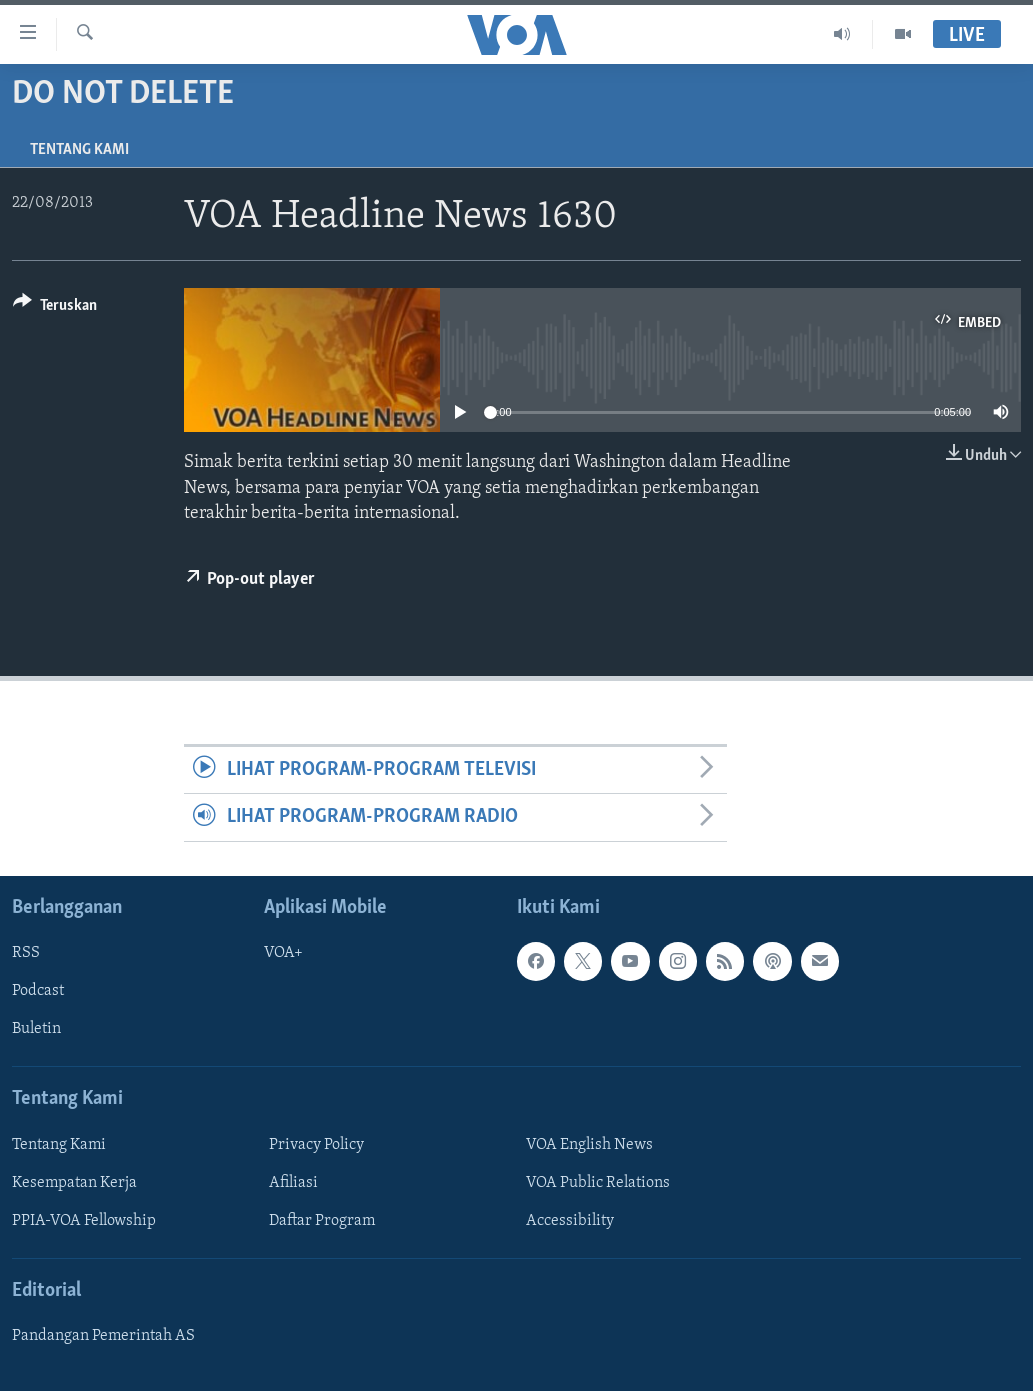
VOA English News (589, 1145)
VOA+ (283, 953)
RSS (26, 953)
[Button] (55, 308)
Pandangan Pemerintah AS (103, 1336)
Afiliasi (293, 1183)
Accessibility (570, 1221)
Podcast (38, 991)
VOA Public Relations (598, 1183)
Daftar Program (322, 1221)
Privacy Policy (316, 1145)
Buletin (36, 1029)
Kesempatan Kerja (74, 1183)
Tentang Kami (79, 150)
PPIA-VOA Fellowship (84, 1221)
